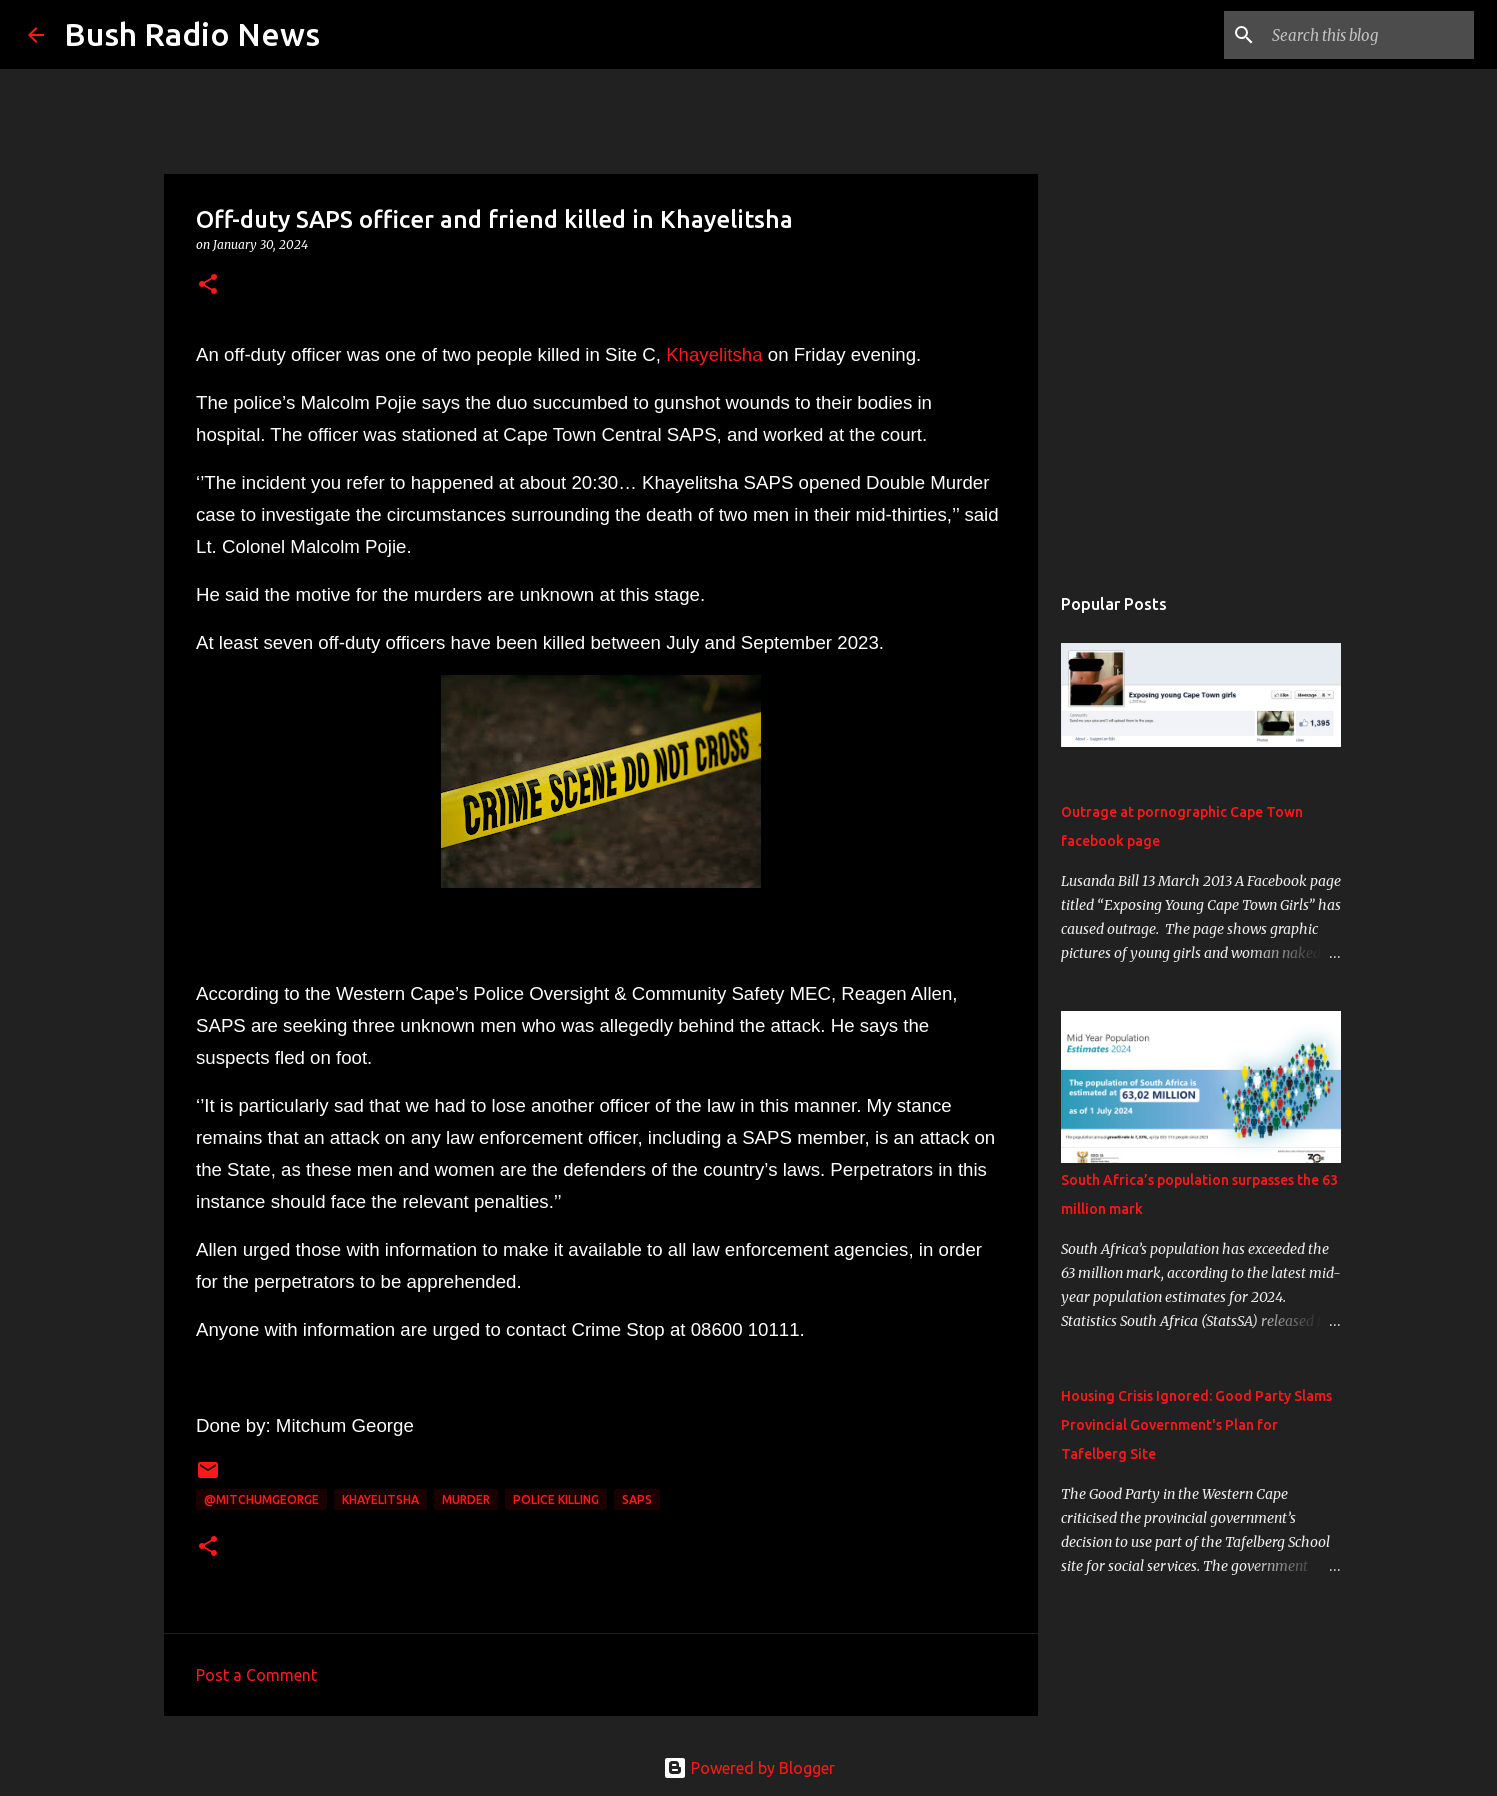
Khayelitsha (717, 354)
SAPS (637, 1499)
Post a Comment (256, 1675)
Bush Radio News (192, 34)
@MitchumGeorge (261, 1499)
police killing (556, 1499)
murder (466, 1499)
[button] (208, 285)
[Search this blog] (1369, 35)
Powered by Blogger (749, 1768)
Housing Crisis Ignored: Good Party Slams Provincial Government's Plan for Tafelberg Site (1196, 1425)
